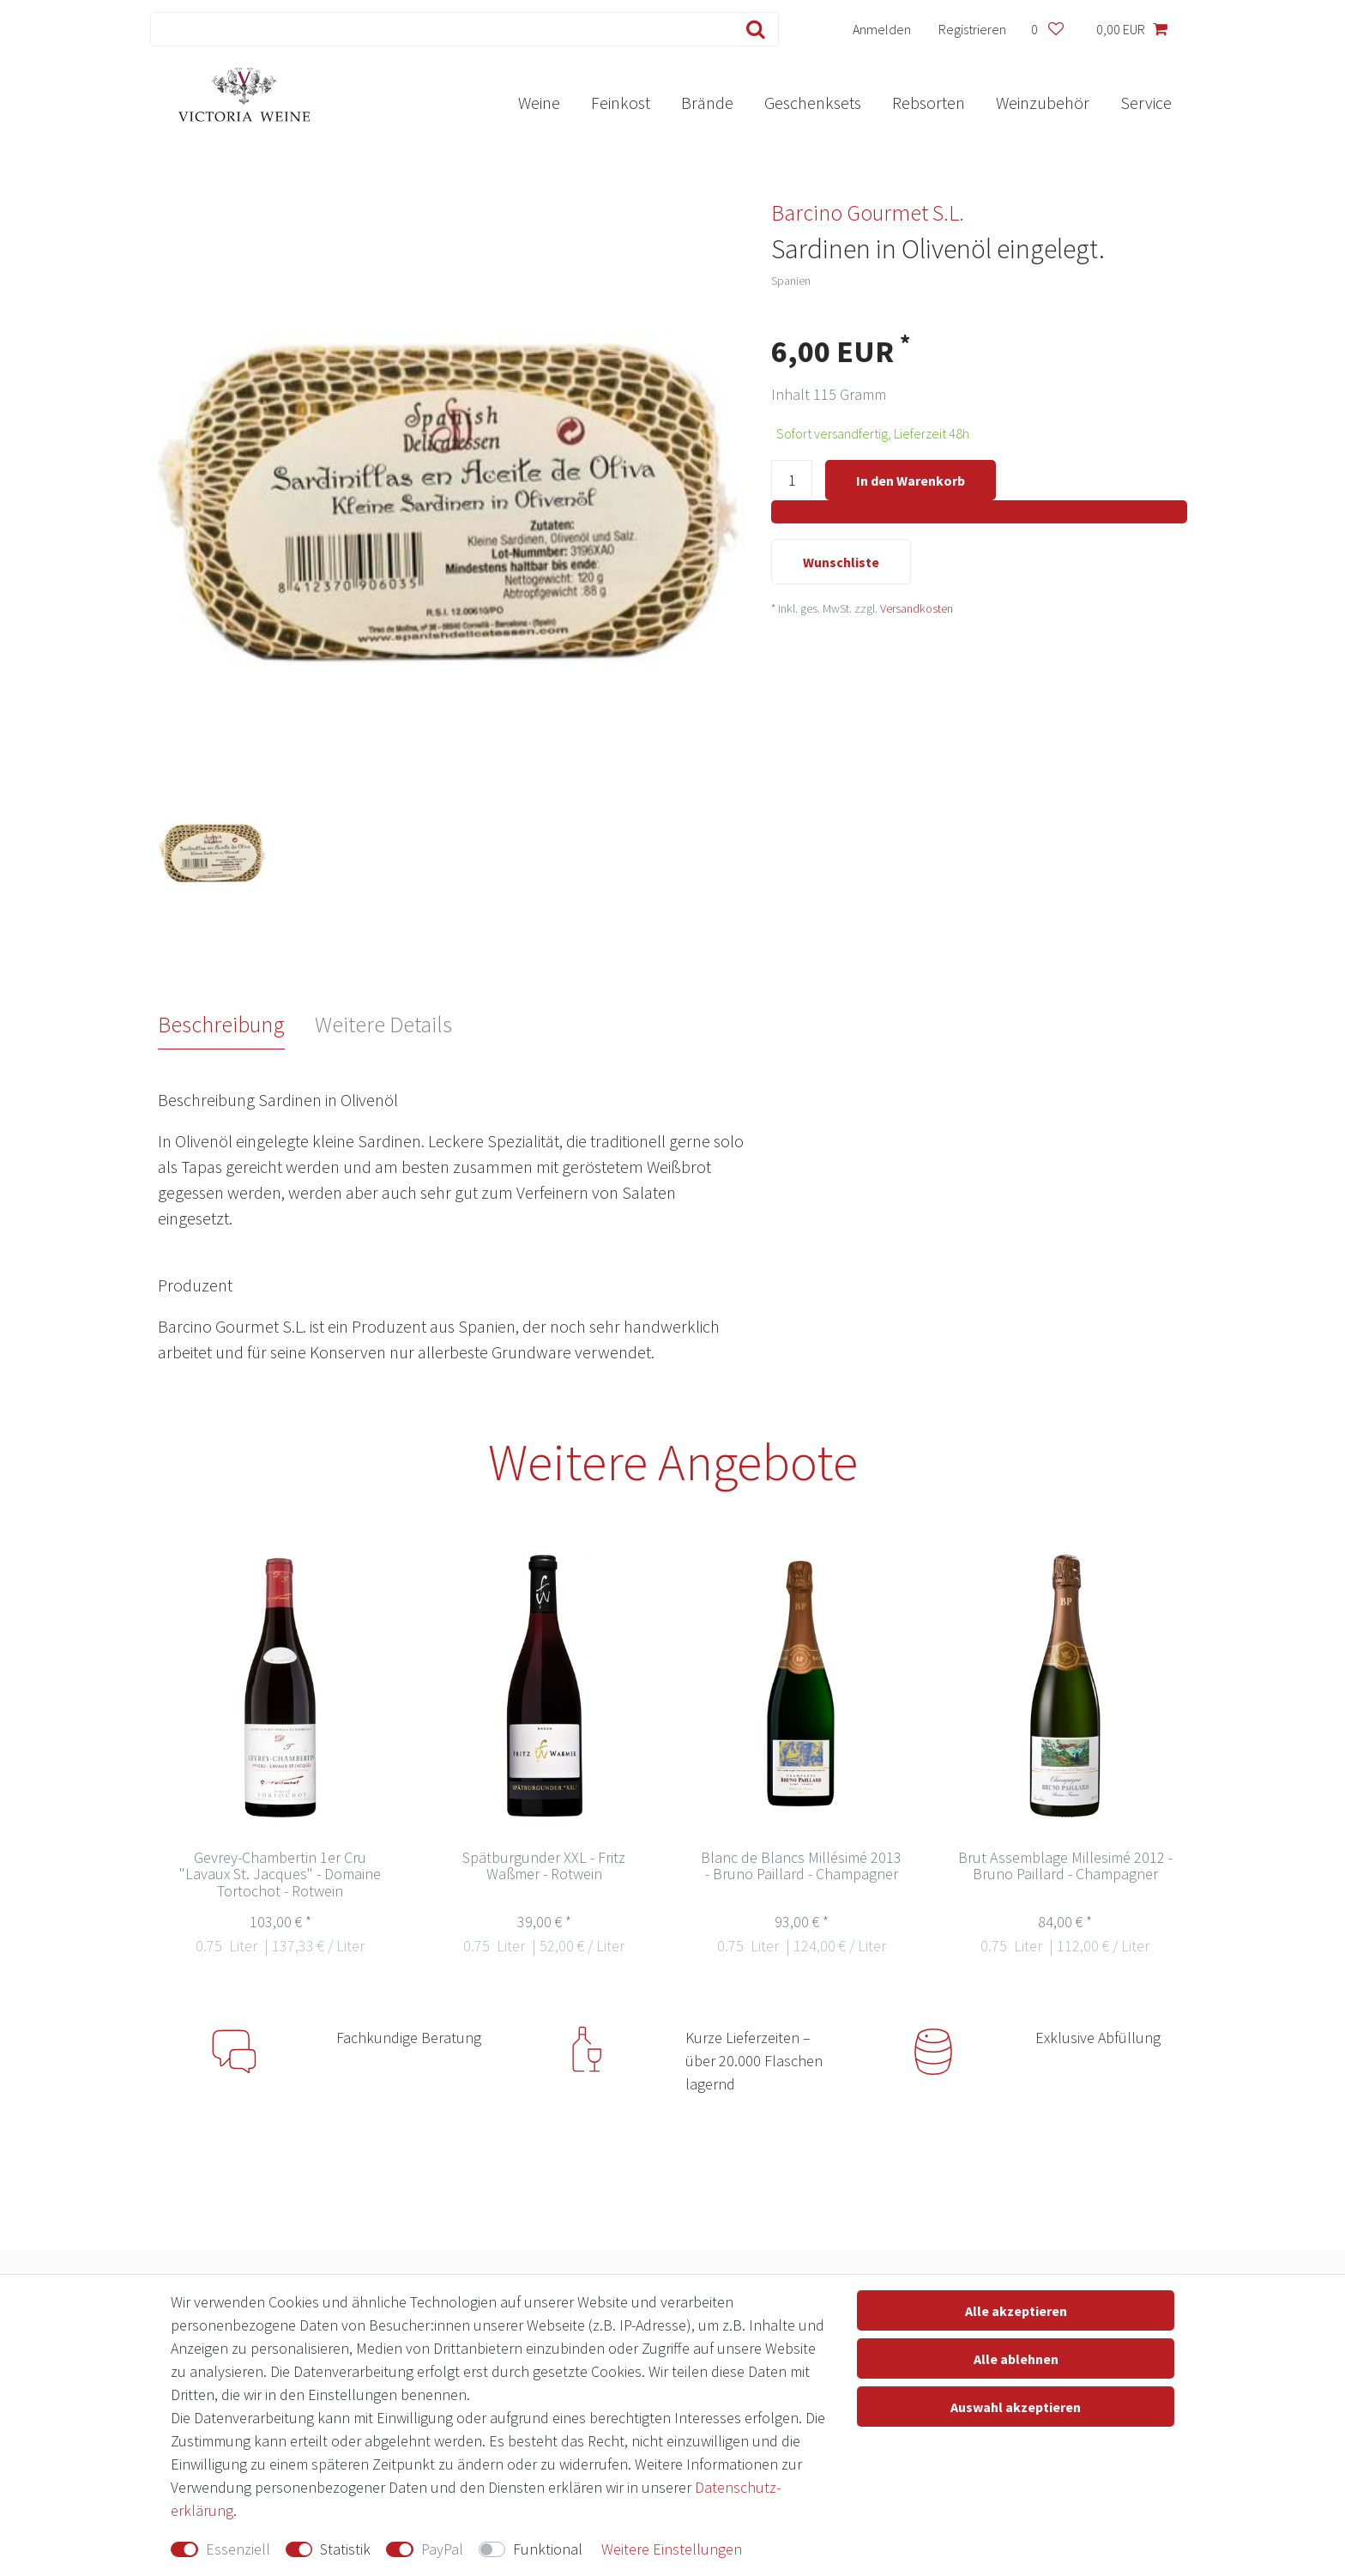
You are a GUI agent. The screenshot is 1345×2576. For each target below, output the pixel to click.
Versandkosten (916, 610)
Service (1146, 102)
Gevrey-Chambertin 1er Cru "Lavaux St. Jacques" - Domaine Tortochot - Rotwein (280, 1875)
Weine (539, 102)
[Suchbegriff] (438, 29)
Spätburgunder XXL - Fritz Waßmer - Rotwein (543, 1866)
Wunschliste (841, 563)
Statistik (345, 2549)
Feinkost (620, 102)
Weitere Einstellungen (671, 2549)
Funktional (547, 2549)
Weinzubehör (1042, 102)
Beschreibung (221, 1024)
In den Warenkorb (910, 480)
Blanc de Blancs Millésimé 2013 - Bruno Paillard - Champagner (801, 1866)
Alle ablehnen (1016, 2358)
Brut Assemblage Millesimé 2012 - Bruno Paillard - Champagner (1065, 1866)
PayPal (442, 2549)
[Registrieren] (972, 29)
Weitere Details (383, 1024)
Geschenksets (812, 102)
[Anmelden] (882, 29)
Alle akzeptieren (1016, 2310)
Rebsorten (928, 102)
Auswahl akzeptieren (1015, 2407)
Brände (707, 102)
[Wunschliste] (1047, 29)
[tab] (237, 1024)
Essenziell (238, 2549)
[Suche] (752, 29)
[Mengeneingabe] (791, 481)
